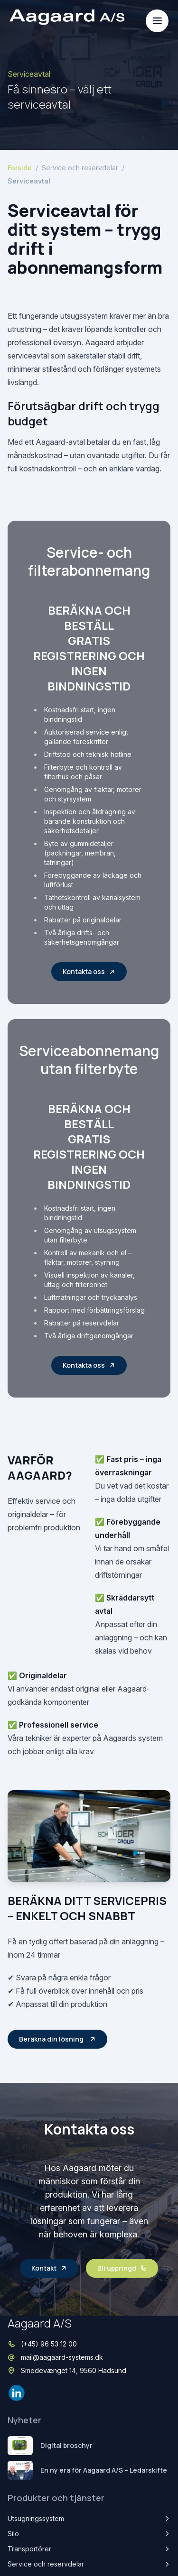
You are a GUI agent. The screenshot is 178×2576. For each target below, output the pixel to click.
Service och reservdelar (80, 168)
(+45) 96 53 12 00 (49, 2344)
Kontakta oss (89, 971)
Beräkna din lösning (57, 2038)
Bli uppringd (122, 2267)
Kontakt (49, 2267)
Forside (20, 168)
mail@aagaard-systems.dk (62, 2357)
